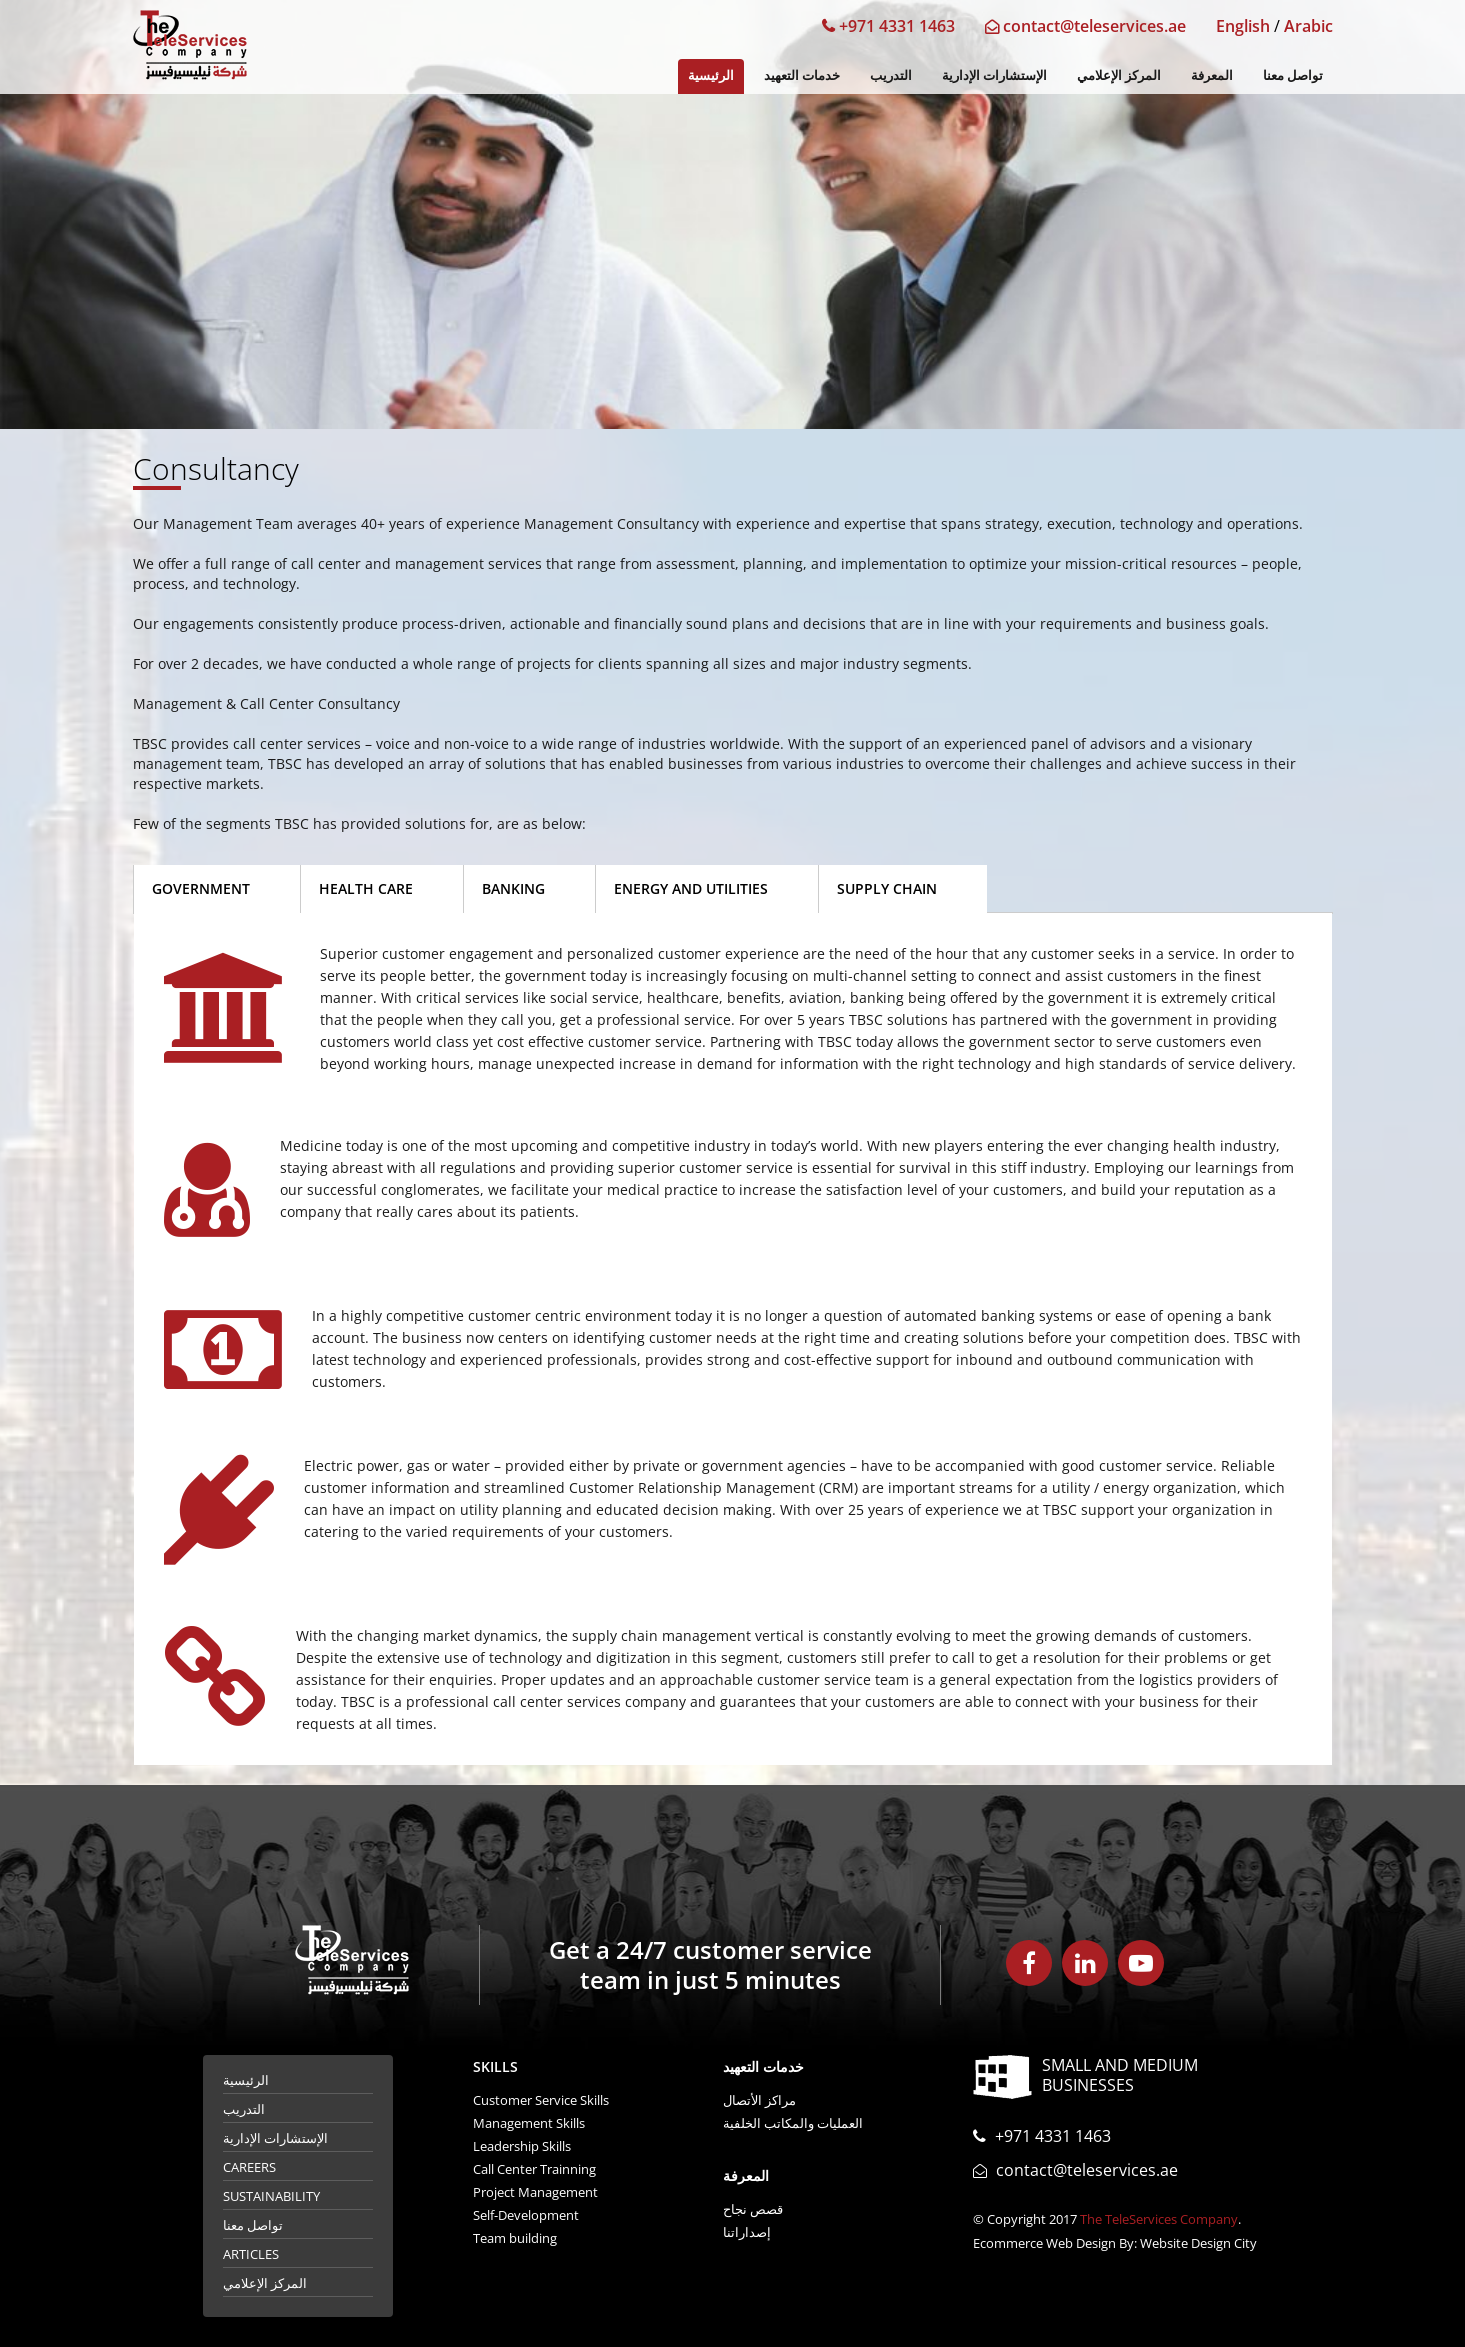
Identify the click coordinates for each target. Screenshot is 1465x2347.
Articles (251, 2254)
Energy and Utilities (691, 888)
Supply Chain (887, 888)
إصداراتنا (747, 2232)
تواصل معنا (1293, 75)
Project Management (535, 2192)
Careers (249, 2167)
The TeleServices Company (1159, 2219)
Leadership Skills (522, 2146)
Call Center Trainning (534, 2169)
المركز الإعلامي (1119, 75)
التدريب (891, 75)
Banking (513, 888)
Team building (515, 2238)
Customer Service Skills (541, 2100)
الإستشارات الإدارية (994, 75)
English (1243, 26)
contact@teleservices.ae (1085, 26)
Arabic (1308, 26)
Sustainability (271, 2196)
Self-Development (526, 2215)
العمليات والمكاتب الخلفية (793, 2123)
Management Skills (529, 2123)
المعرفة (1212, 75)
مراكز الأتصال (759, 2100)
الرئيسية (711, 75)
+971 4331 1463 (888, 26)
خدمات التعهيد (802, 75)
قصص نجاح (753, 2209)
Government (201, 888)
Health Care (366, 888)
